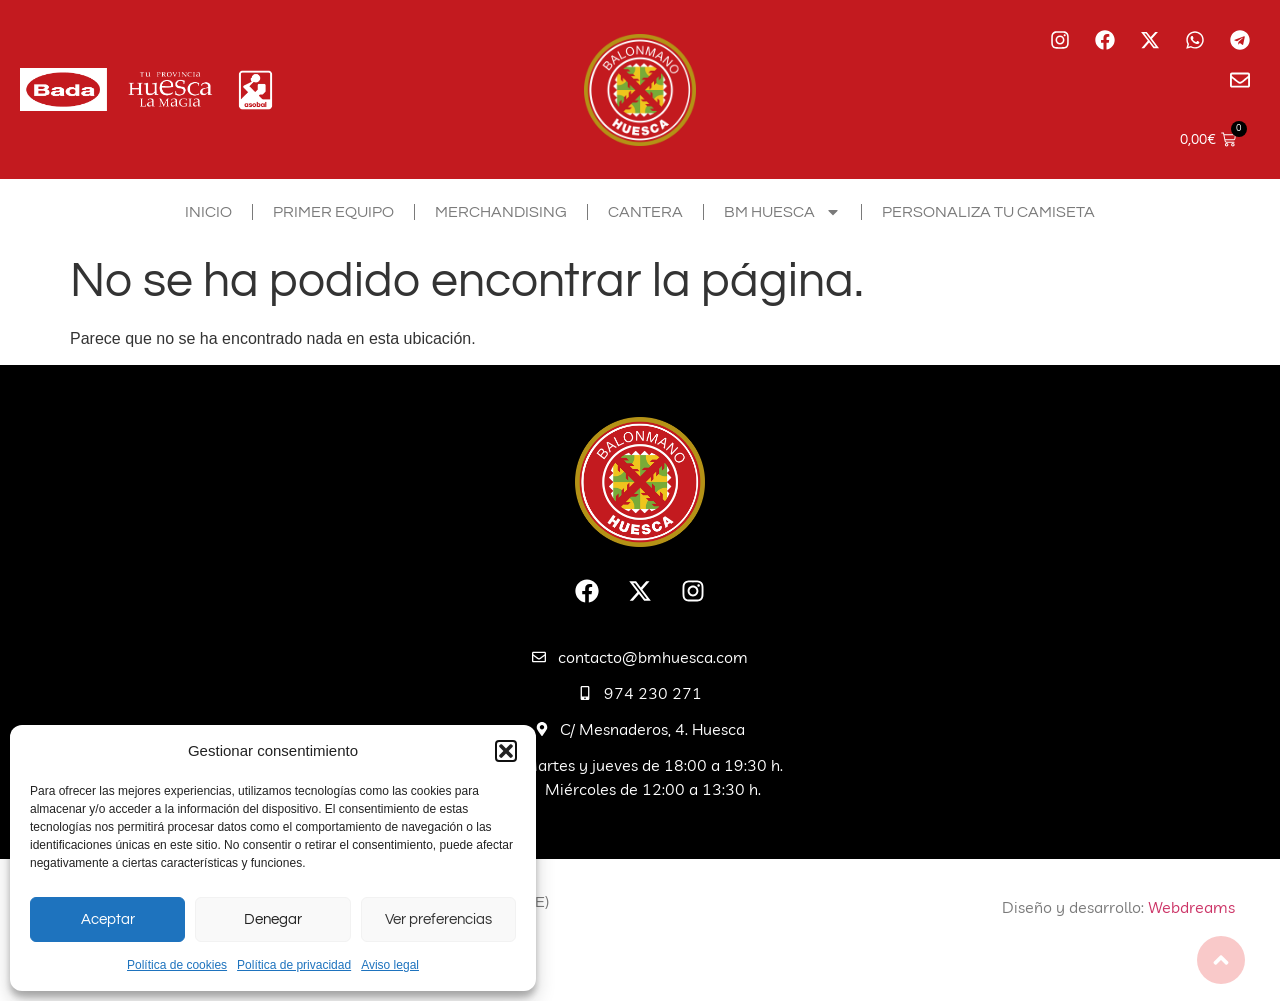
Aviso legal (390, 965)
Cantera (645, 212)
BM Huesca (782, 212)
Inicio (208, 212)
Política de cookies (177, 965)
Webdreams (1191, 907)
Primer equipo (333, 212)
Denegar (273, 919)
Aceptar (108, 919)
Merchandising (501, 212)
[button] (506, 751)
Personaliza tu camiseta (988, 212)
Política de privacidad (294, 965)
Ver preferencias (438, 919)
